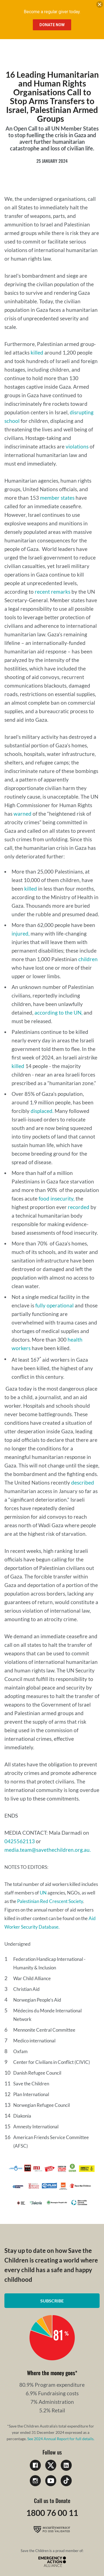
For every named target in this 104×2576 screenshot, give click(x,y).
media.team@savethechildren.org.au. (47, 1850)
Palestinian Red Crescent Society (50, 1901)
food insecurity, (56, 1198)
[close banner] (99, 5)
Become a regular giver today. (52, 11)
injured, (21, 933)
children (88, 959)
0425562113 (19, 1841)
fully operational (54, 1305)
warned (22, 813)
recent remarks (52, 591)
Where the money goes (51, 2373)
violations (77, 446)
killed (37, 352)
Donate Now (52, 25)
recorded (78, 1207)
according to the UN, (58, 1012)
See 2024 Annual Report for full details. (60, 2438)
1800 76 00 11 (52, 2513)
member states (57, 497)
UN (43, 1893)
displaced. (42, 1111)
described (82, 1482)
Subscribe (52, 2300)
